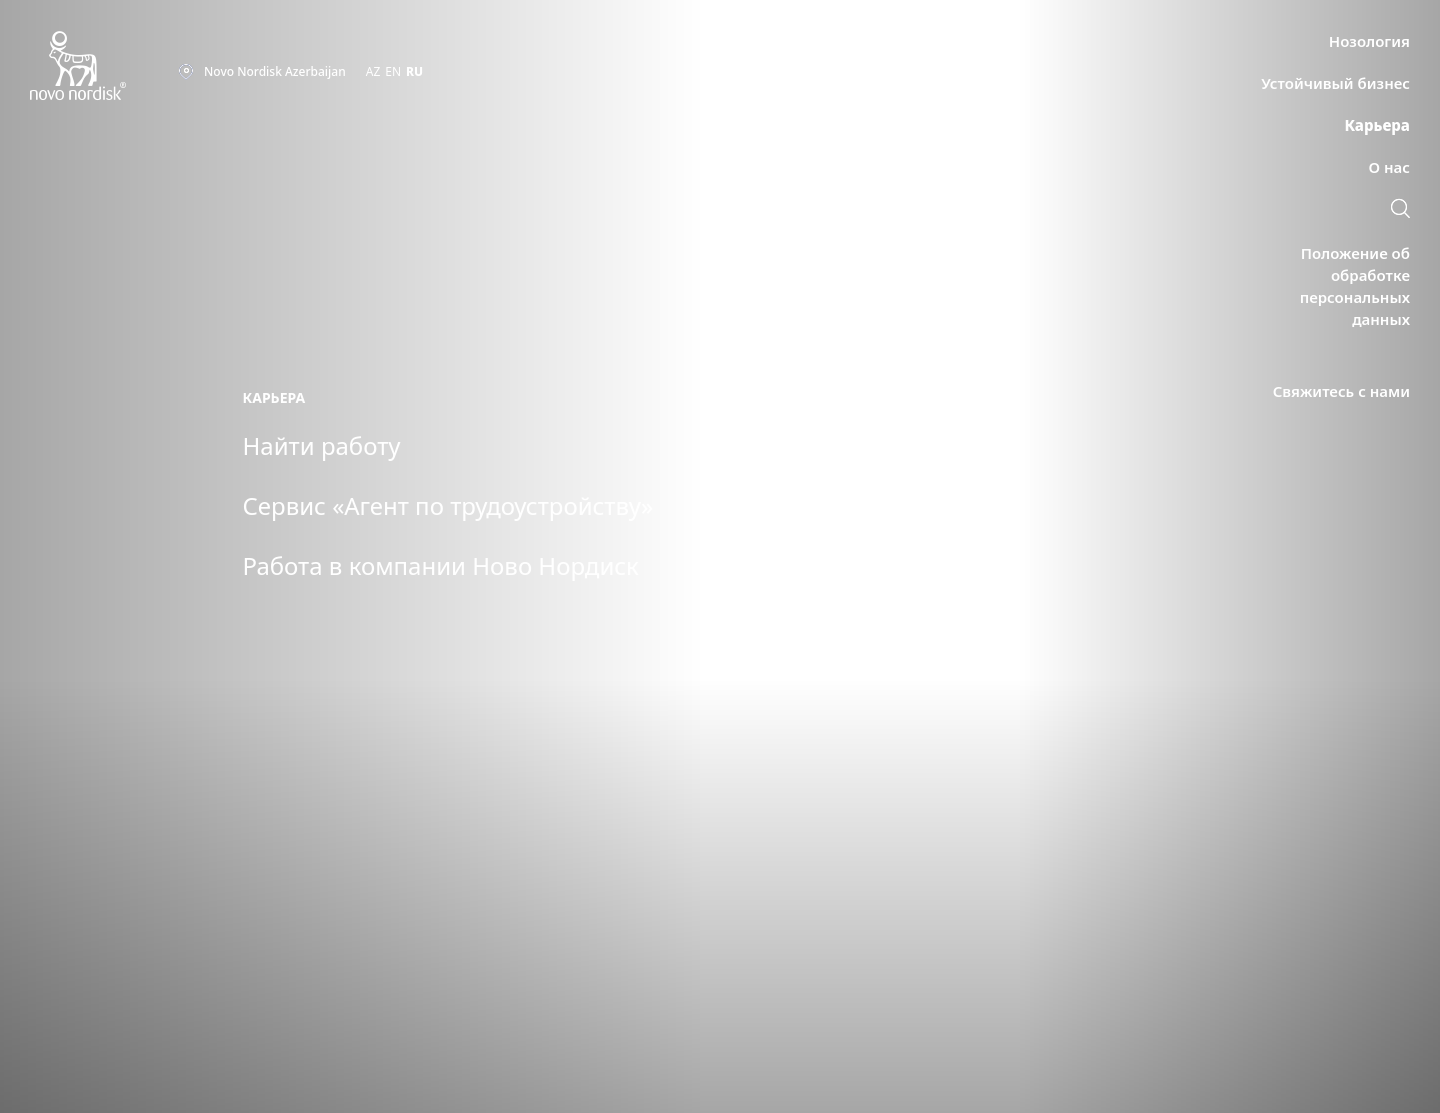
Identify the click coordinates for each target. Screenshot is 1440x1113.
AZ (373, 71)
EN (393, 71)
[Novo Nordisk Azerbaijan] (104, 66)
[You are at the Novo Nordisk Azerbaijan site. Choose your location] (262, 72)
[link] (1400, 211)
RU (414, 71)
